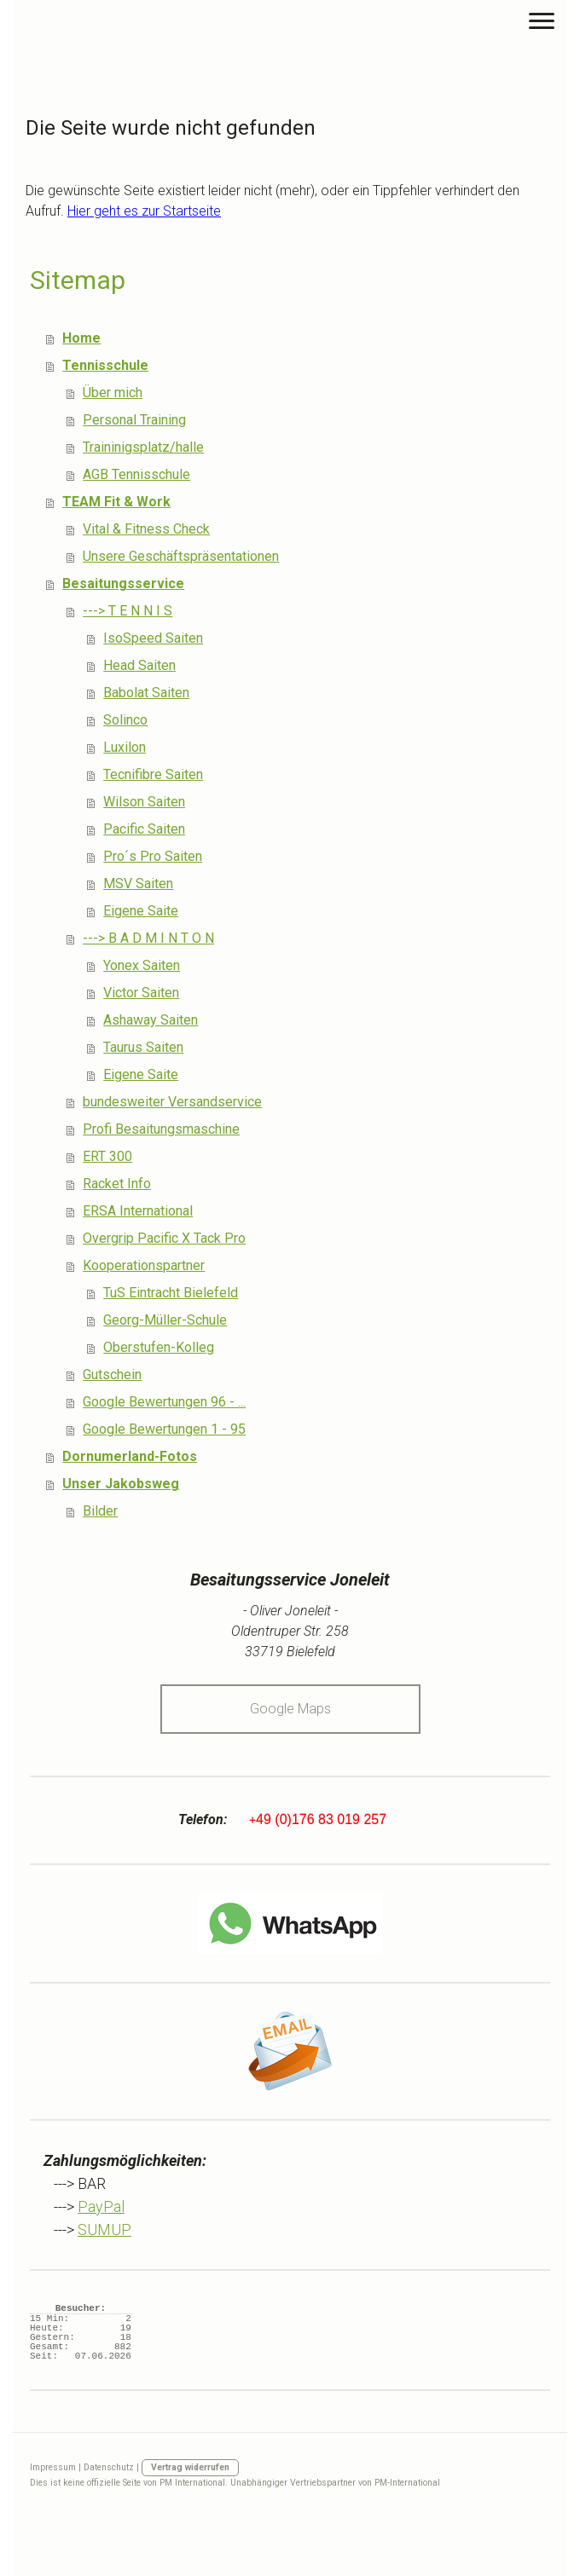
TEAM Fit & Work (116, 502)
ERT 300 (107, 1156)
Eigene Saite (140, 911)
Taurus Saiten (143, 1047)
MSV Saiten (138, 883)
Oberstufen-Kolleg (158, 1347)
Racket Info (117, 1183)
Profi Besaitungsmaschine (161, 1129)
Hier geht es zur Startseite (144, 211)
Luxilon (124, 747)
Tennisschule (105, 365)
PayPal (101, 2206)
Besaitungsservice (123, 583)
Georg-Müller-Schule (165, 1320)
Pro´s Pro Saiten (152, 856)
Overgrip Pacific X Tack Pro (164, 1238)
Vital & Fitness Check (146, 529)
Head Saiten (139, 665)
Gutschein (112, 1374)
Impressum (53, 2467)
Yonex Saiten (141, 965)
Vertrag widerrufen (190, 2467)
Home (81, 338)
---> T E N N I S (127, 611)
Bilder (100, 1511)
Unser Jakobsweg (120, 1484)
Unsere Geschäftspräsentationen (181, 556)
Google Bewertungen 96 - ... (164, 1402)
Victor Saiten (141, 993)
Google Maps (290, 1709)
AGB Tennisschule (136, 474)
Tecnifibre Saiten (153, 774)
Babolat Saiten (146, 692)
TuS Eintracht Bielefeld (170, 1293)
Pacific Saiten (144, 829)
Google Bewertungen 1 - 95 (164, 1429)
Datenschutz (109, 2467)
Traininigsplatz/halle (143, 447)
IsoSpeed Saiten (153, 638)
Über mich (112, 392)
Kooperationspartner (144, 1265)
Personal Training (134, 420)
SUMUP (104, 2229)
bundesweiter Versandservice (172, 1102)
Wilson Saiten (144, 802)
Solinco (125, 720)
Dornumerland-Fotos (129, 1456)
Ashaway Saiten (150, 1020)
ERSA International (138, 1211)
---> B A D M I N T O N (148, 938)
